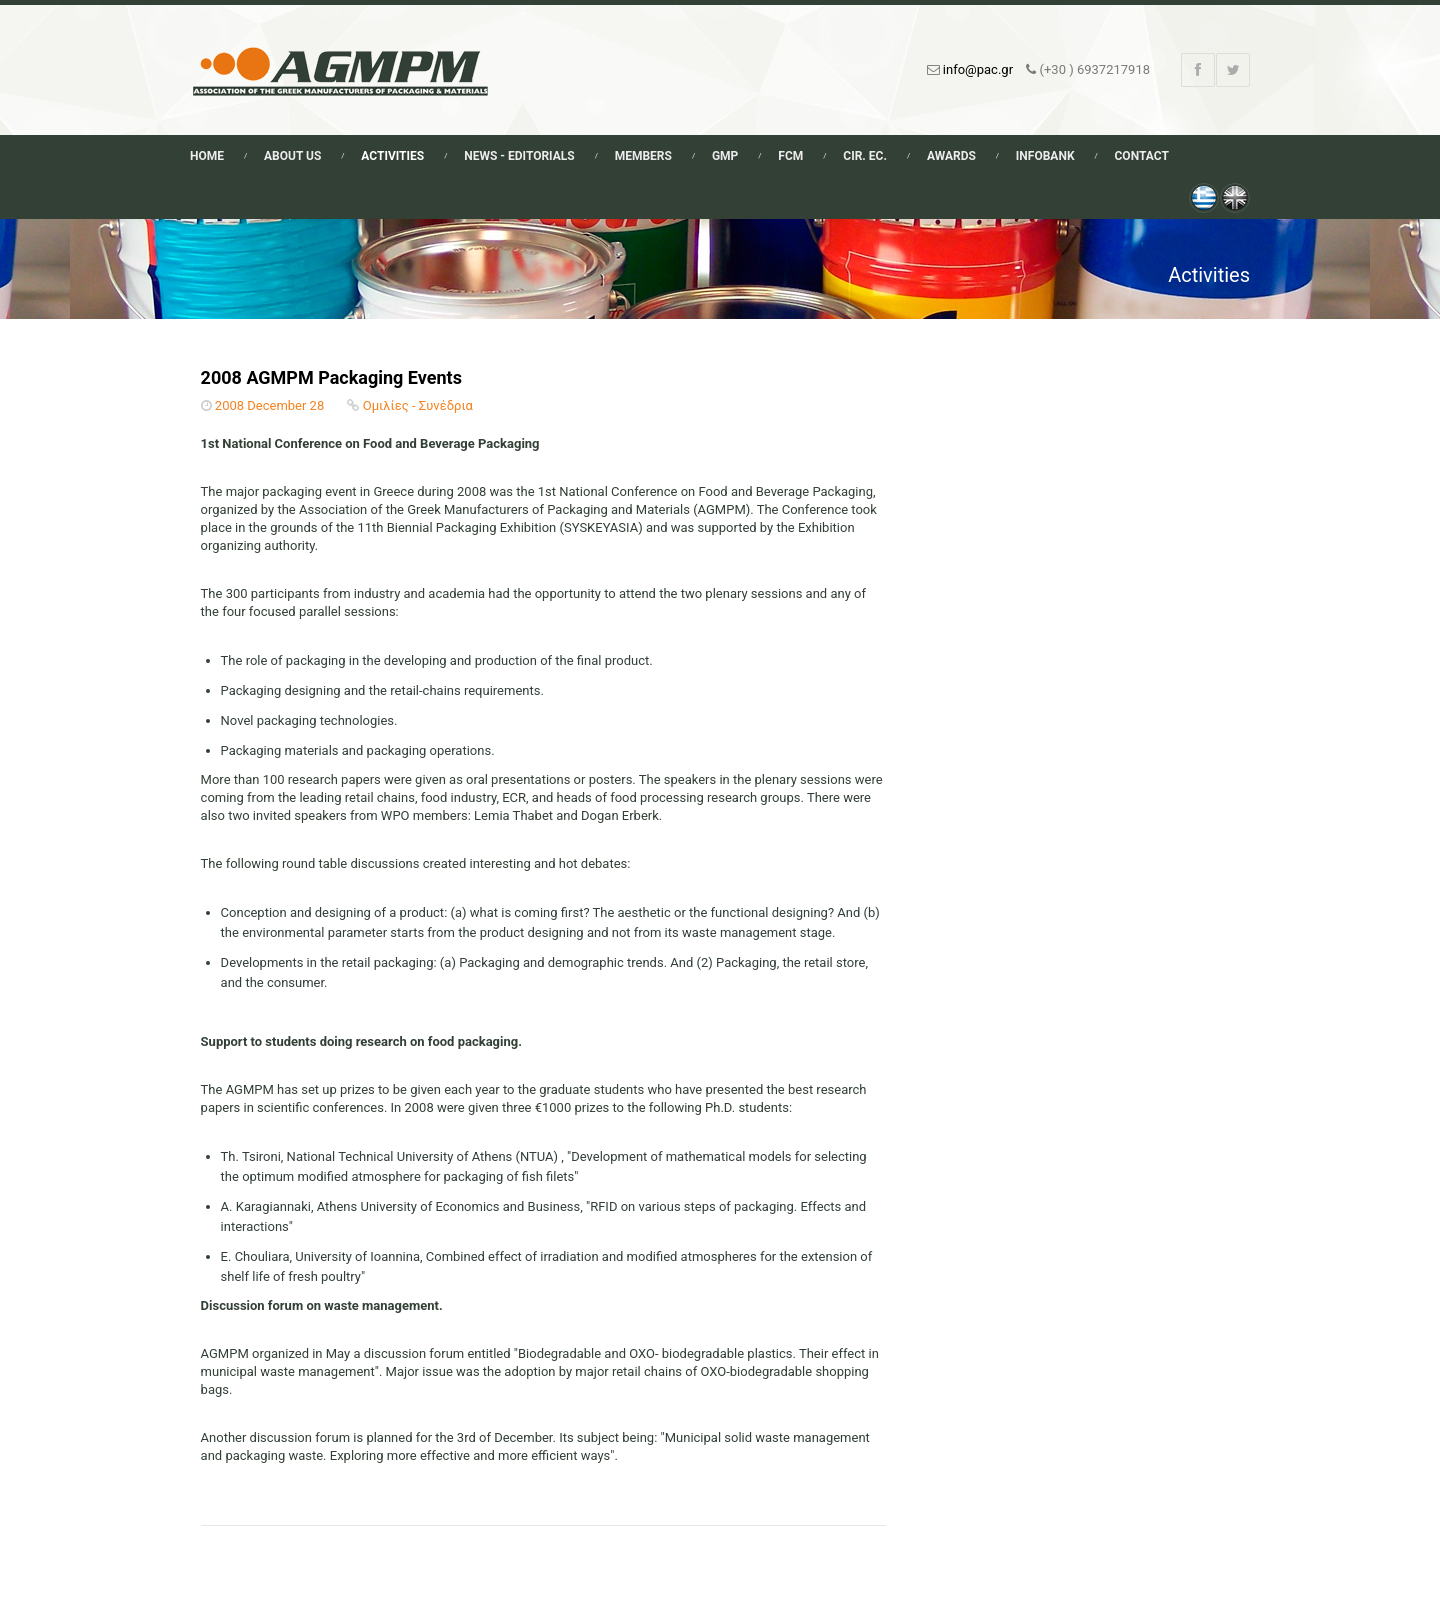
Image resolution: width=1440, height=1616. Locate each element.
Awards (951, 156)
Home (207, 156)
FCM (790, 156)
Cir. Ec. (865, 156)
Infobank (1045, 156)
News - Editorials (519, 156)
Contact (1142, 156)
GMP (725, 156)
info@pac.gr (978, 69)
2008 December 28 (269, 405)
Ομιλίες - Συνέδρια (418, 405)
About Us (292, 156)
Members (643, 156)
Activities (392, 156)
